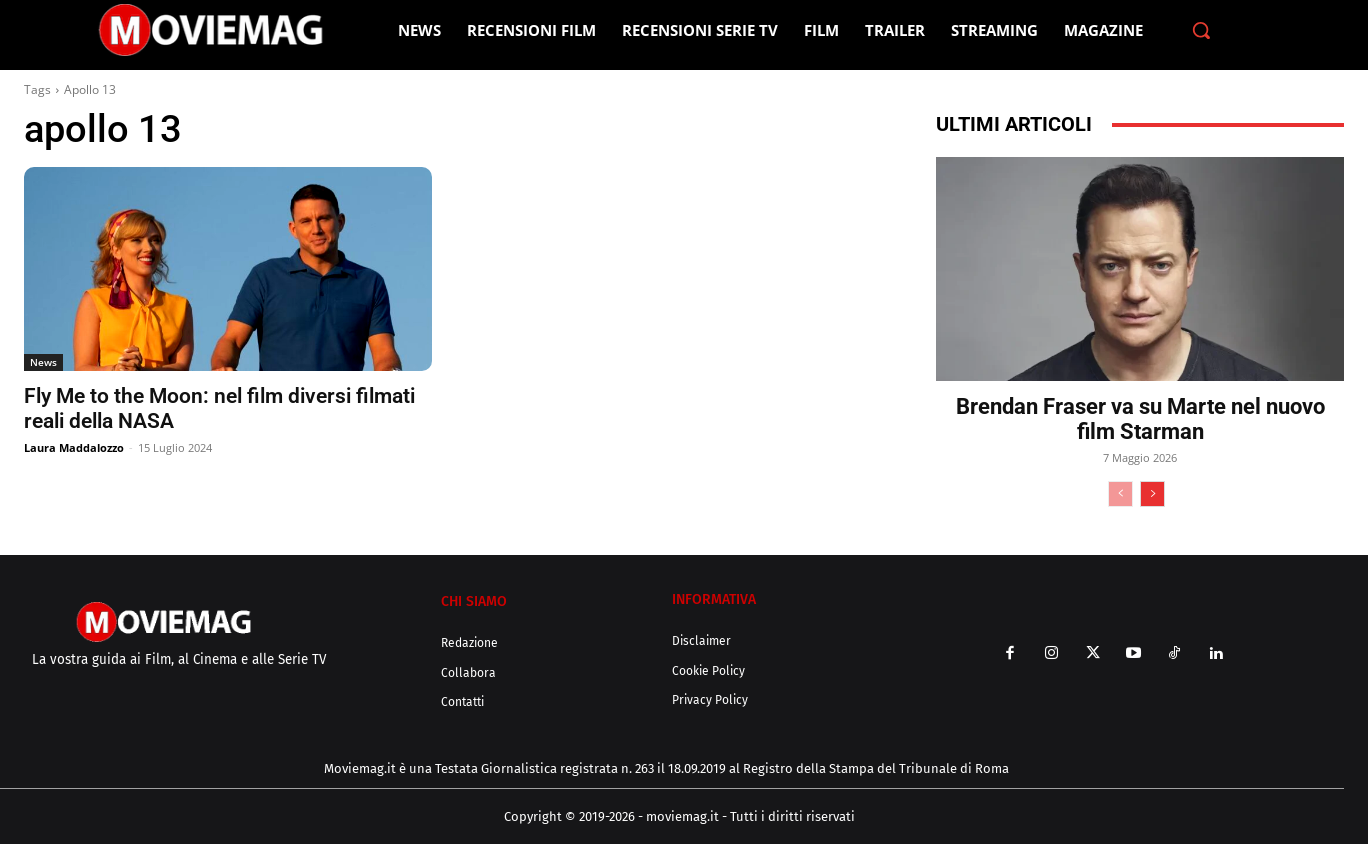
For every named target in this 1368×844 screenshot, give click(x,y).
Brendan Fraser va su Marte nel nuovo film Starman (1140, 419)
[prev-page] (1120, 494)
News (43, 362)
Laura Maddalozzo (74, 447)
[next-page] (1152, 494)
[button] (1201, 30)
